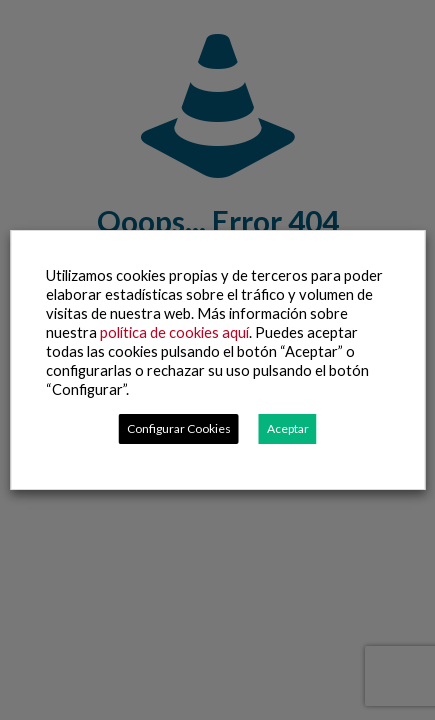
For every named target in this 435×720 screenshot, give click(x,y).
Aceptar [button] (288, 428)
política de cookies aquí (174, 332)
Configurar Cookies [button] (179, 428)
